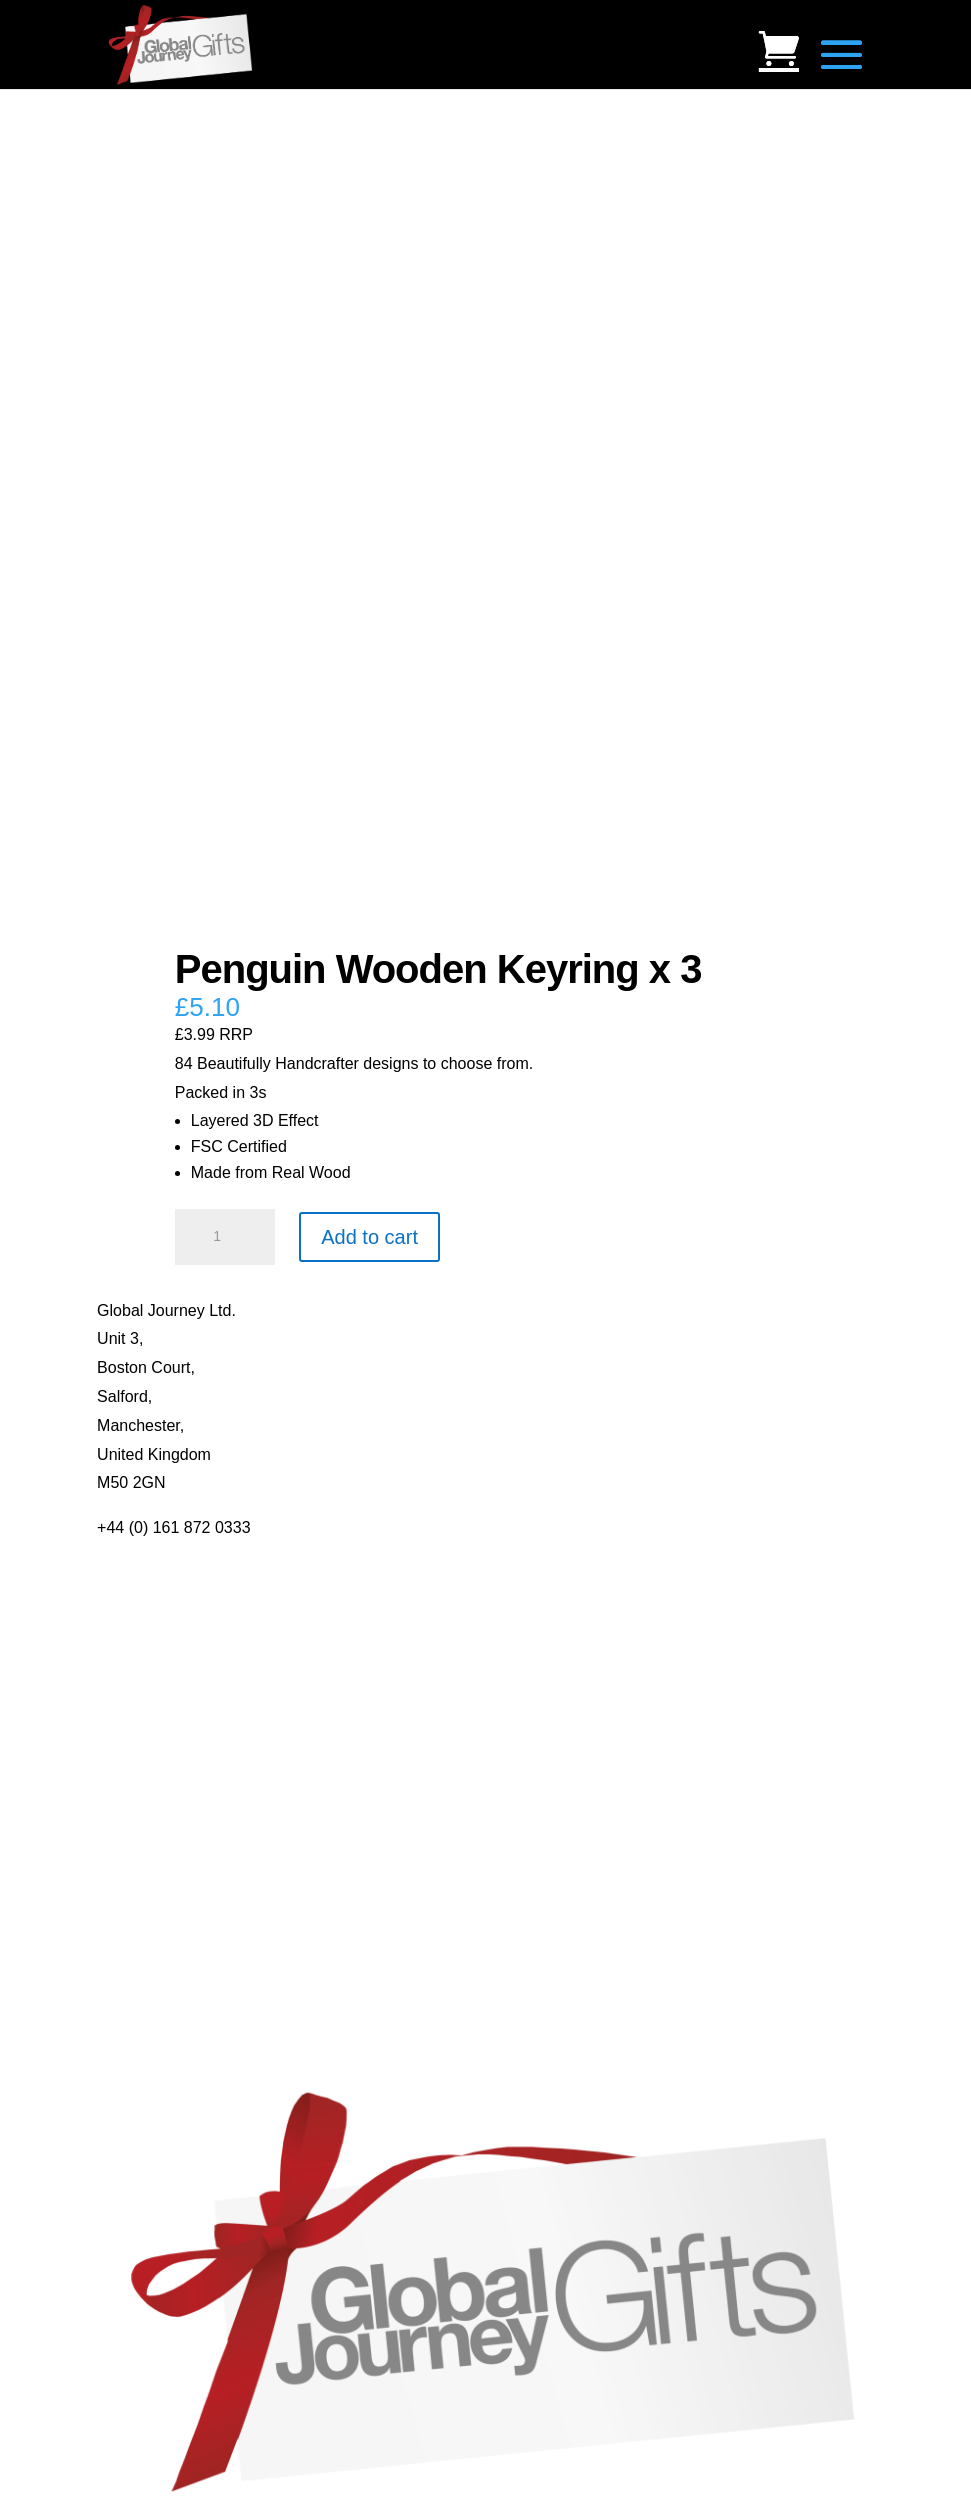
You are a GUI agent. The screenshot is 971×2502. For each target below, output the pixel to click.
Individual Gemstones (174, 1946)
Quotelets (131, 1844)
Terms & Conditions (166, 1642)
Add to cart (369, 1237)
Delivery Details (152, 1700)
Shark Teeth (139, 2033)
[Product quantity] (225, 1237)
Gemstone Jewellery (169, 1975)
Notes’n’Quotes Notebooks (192, 1815)
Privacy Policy (147, 1671)
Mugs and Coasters (166, 1758)
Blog (113, 1585)
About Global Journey (174, 1556)
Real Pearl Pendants (170, 1873)
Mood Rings (139, 2004)
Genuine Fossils (154, 2062)
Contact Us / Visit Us (170, 1614)
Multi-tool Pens (150, 1786)
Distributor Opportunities (183, 1729)
